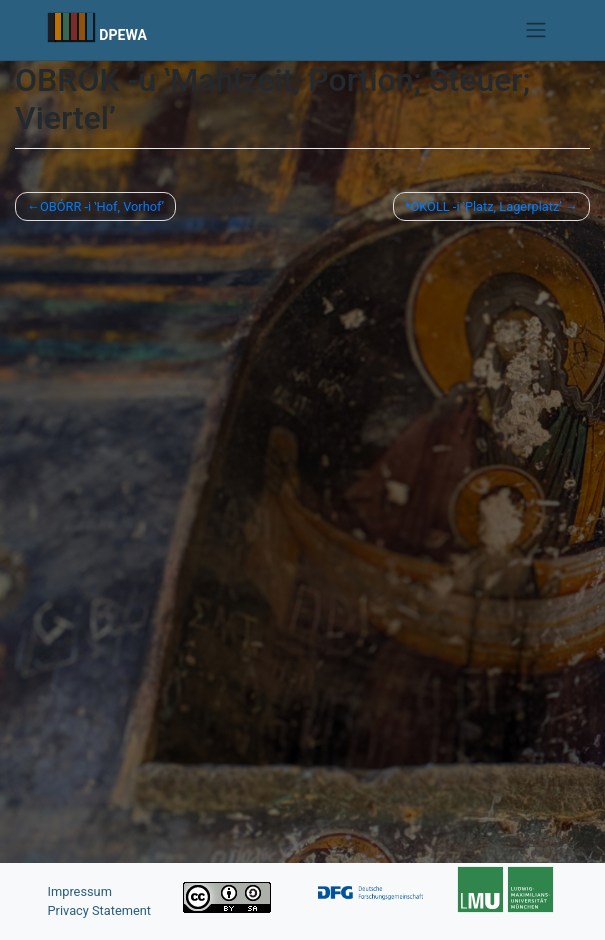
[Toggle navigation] (535, 30)
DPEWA (123, 35)
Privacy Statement (100, 910)
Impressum (80, 891)
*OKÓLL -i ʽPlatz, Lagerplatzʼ (483, 206)
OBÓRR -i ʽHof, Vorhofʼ (102, 206)
